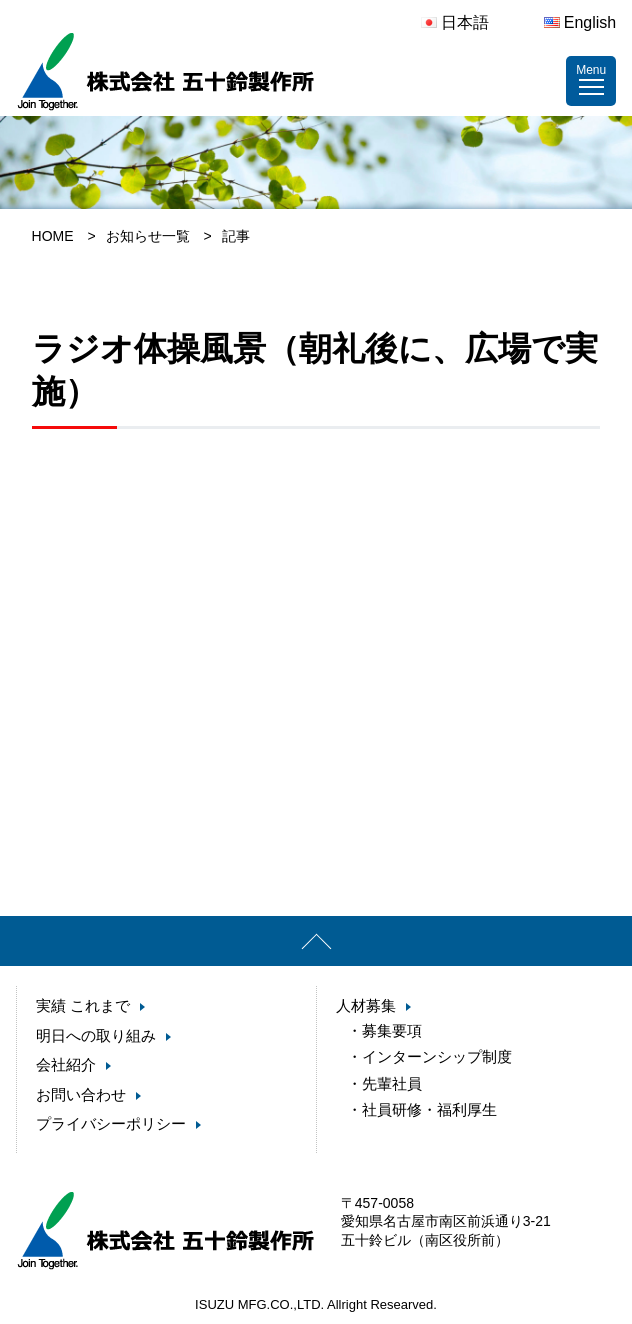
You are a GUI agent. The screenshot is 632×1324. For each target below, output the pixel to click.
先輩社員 (392, 1079)
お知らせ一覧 (148, 236)
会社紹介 (66, 1064)
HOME (53, 236)
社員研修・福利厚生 (429, 1103)
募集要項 (392, 1030)
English (580, 22)
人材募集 (366, 1005)
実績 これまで (83, 1005)
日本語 (455, 22)
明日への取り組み (96, 1035)
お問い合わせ (81, 1094)
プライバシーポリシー (111, 1123)
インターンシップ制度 (437, 1054)
